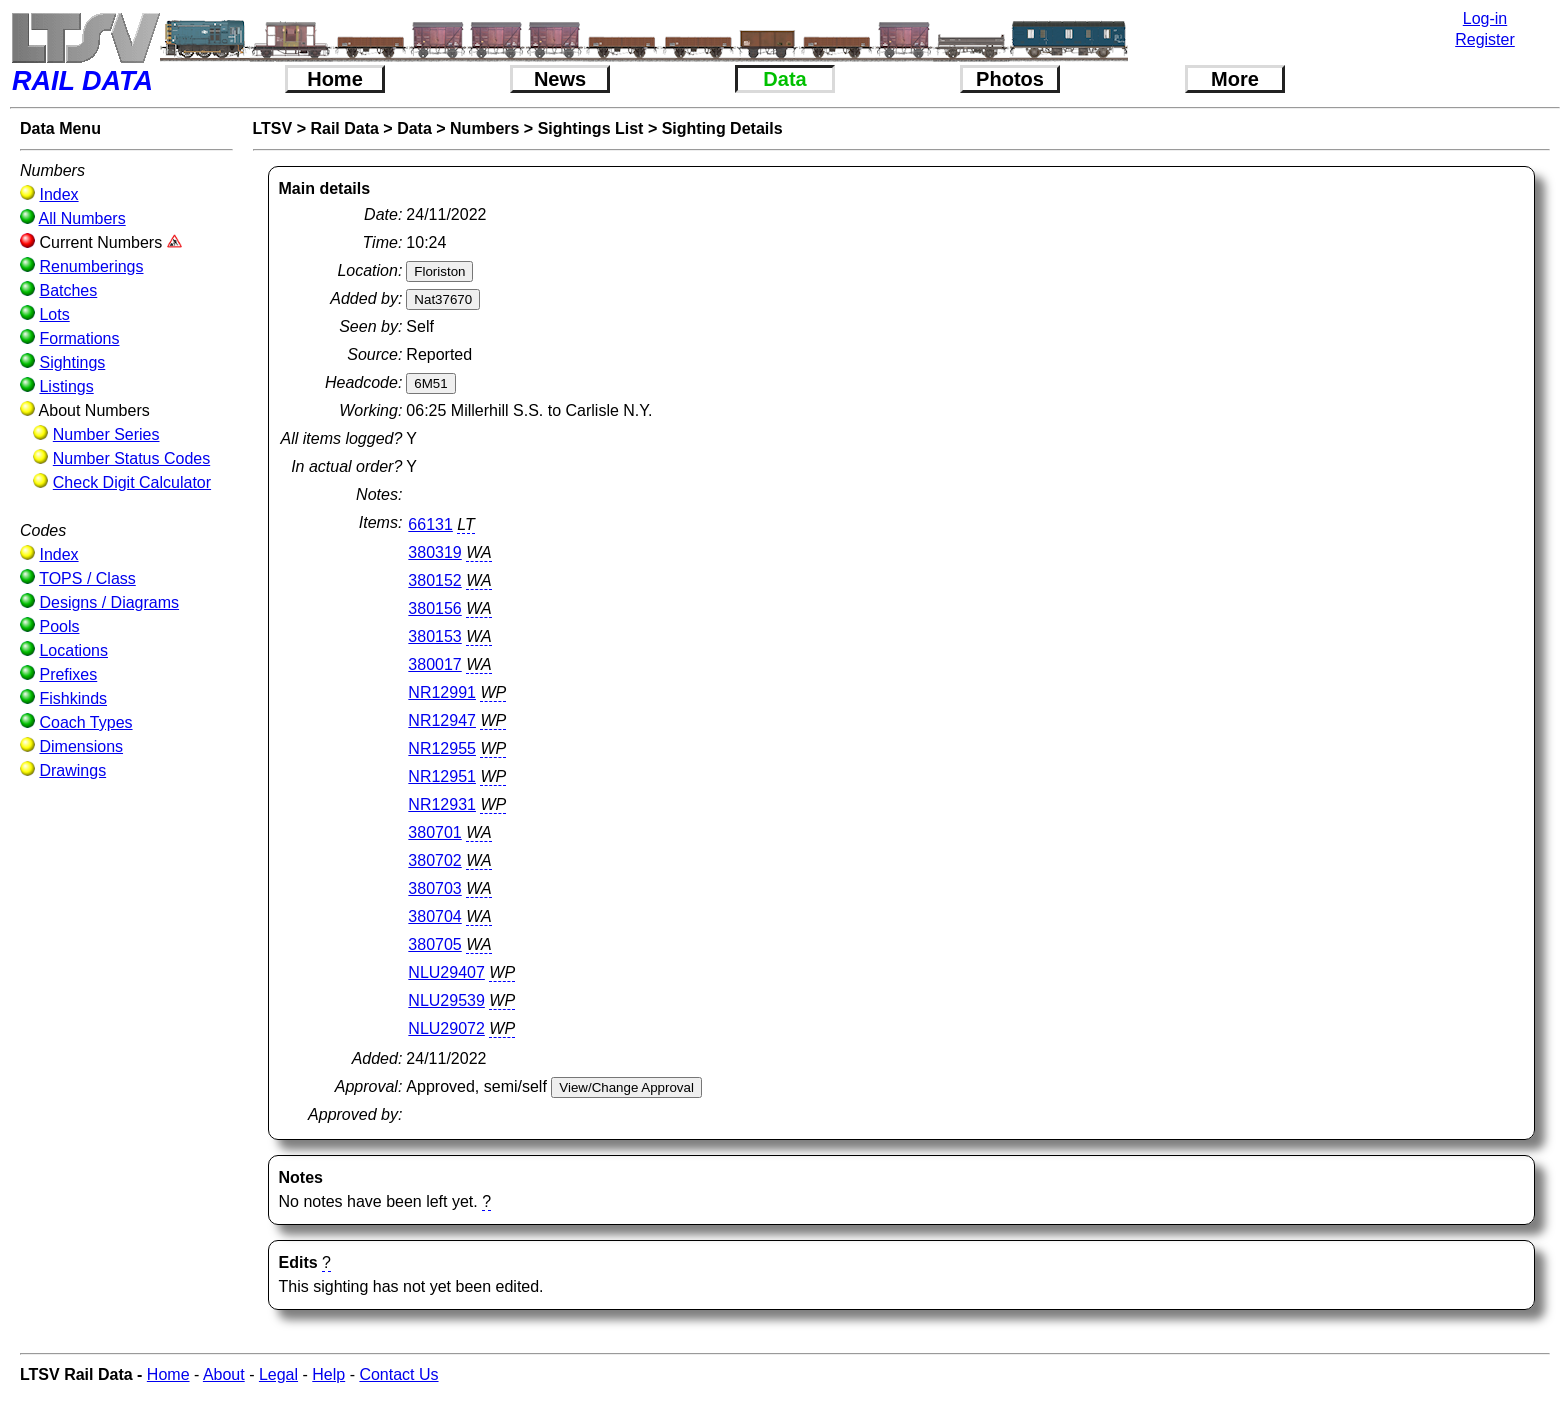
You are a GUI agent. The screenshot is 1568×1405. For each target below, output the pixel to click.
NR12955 (442, 748)
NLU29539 (446, 1000)
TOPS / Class (87, 578)
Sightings (72, 362)
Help (328, 1374)
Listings (66, 386)
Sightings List (591, 128)
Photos (1010, 79)
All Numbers (82, 218)
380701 (434, 832)
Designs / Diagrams (109, 602)
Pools (59, 626)
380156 (434, 608)
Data (784, 79)
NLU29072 (446, 1028)
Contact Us (398, 1374)
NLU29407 (446, 972)
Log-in (1485, 18)
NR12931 (442, 804)
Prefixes (68, 674)
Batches (68, 290)
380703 (434, 888)
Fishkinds (73, 698)
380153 (434, 636)
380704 (434, 916)
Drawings (72, 770)
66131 (430, 524)
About (224, 1374)
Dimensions (81, 746)
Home (335, 79)
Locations (73, 650)
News (560, 79)
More (1235, 79)
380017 (434, 664)
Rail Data (344, 128)
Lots (54, 314)
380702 (434, 860)
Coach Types (85, 722)
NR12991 (442, 692)
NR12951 (442, 776)
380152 (434, 580)
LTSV (273, 128)
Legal (278, 1374)
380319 (434, 552)
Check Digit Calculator (132, 482)
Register (1485, 39)
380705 (434, 944)
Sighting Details (722, 128)
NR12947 (442, 720)
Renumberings (91, 266)
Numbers (484, 128)
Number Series (106, 434)
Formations (79, 338)
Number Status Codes (131, 458)
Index (58, 194)
